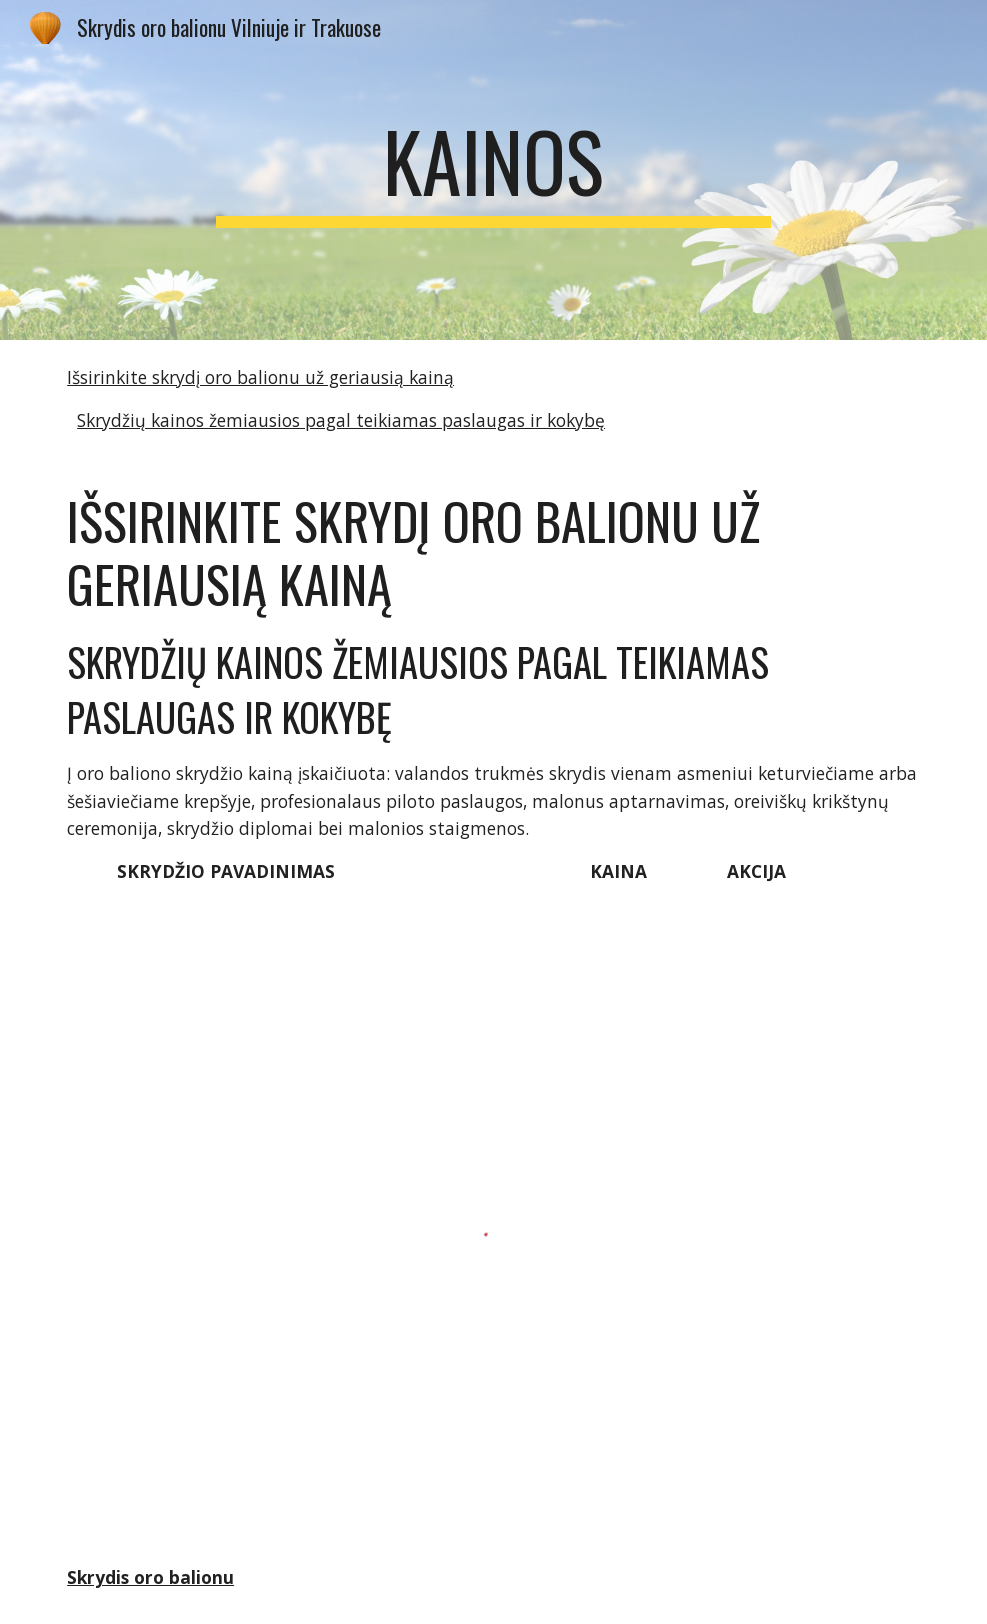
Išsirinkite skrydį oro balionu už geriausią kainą (260, 377)
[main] (494, 170)
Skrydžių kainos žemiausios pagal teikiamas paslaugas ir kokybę (341, 420)
